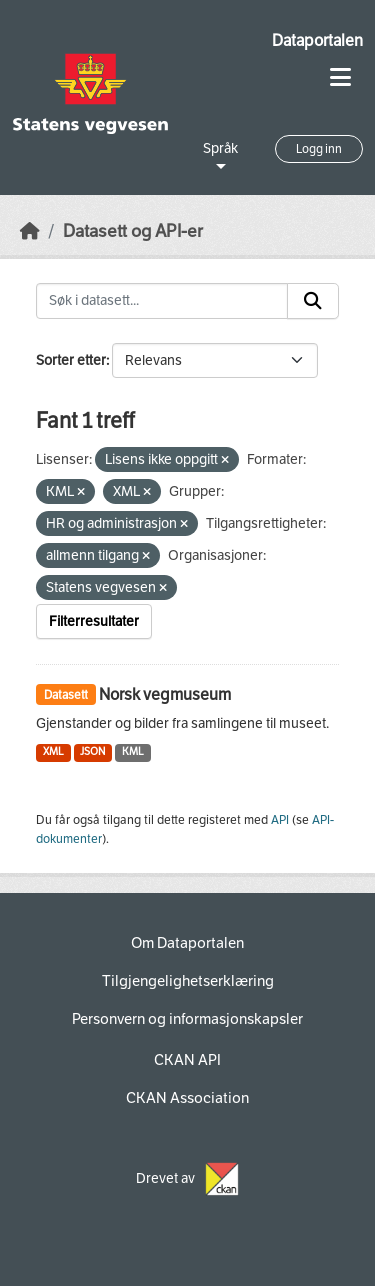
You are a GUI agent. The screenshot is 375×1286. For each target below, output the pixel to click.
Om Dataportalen (187, 943)
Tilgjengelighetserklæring (188, 981)
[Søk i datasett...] (162, 301)
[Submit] (313, 301)
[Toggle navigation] (340, 77)
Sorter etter (71, 360)
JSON (92, 751)
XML (53, 751)
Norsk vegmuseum (165, 694)
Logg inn (319, 149)
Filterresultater (94, 621)
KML (133, 751)
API (280, 820)
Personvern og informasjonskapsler (187, 1019)
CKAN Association (187, 1098)
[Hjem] (30, 231)
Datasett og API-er (133, 231)
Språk (220, 148)
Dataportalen (317, 40)
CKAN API (187, 1060)
